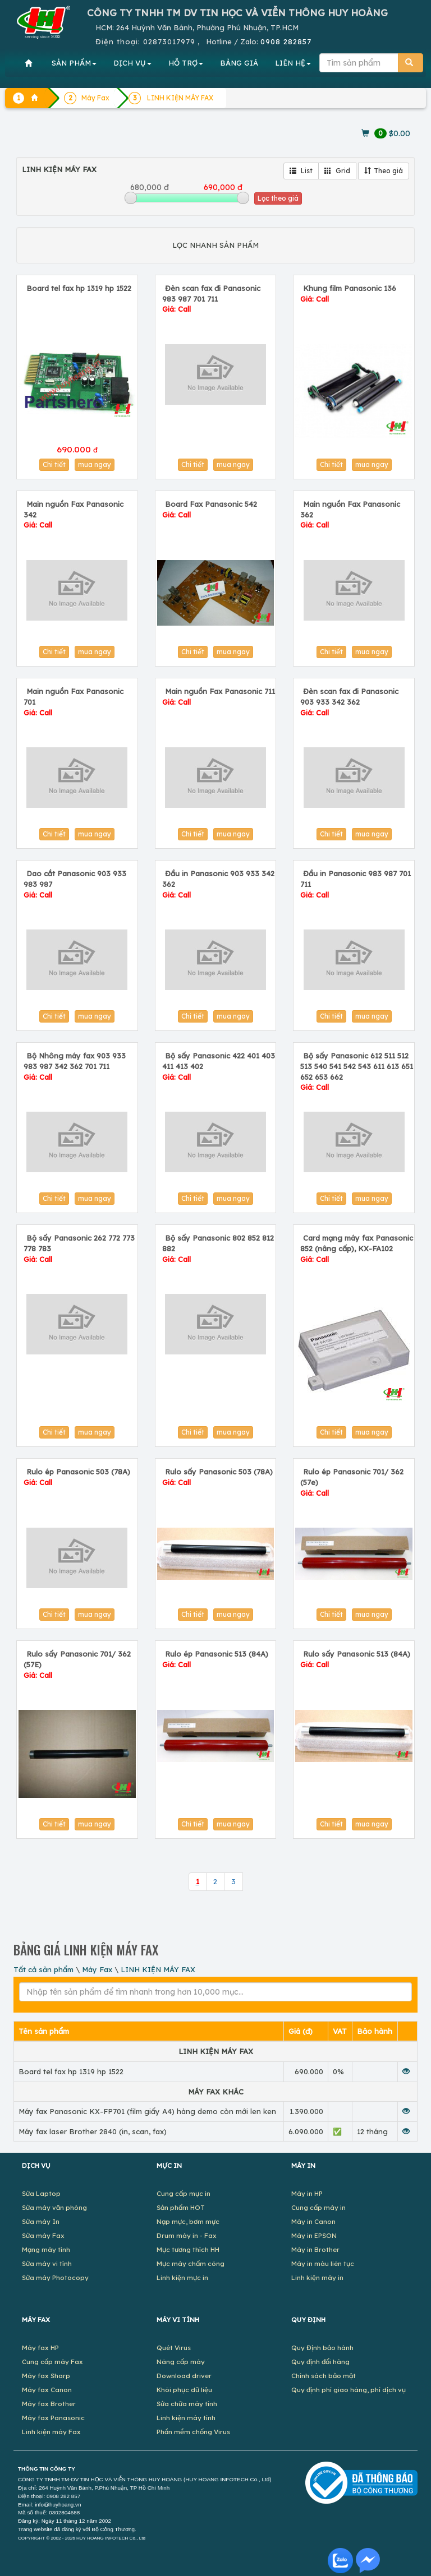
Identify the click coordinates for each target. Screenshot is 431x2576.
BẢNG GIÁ (239, 62)
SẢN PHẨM (74, 62)
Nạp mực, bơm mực (188, 2221)
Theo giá (383, 171)
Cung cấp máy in (318, 2207)
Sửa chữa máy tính (187, 2403)
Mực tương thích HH (188, 2249)
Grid (337, 171)
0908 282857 (285, 41)
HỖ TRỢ (185, 62)
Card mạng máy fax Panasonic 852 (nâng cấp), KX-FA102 (356, 1248)
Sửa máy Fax (43, 2235)
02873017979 (169, 41)
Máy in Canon (313, 2221)
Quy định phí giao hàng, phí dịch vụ (348, 2389)
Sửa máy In (40, 2221)
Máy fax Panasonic (53, 2417)
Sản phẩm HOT (181, 2207)
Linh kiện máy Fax (51, 2431)
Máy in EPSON (314, 2235)
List (301, 171)
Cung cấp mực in (183, 2193)
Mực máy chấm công (190, 2263)
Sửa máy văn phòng (54, 2207)
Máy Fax (97, 1969)
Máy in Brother (315, 2249)
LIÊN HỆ (293, 62)
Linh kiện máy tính (186, 2417)
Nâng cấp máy (181, 2361)
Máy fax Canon (47, 2389)
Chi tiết (54, 464)
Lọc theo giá (278, 198)
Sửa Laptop (41, 2193)
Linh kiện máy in (317, 2277)
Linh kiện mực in (182, 2277)
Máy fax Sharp (46, 2375)
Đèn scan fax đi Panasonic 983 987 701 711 (211, 298)
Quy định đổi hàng (320, 2361)
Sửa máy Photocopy (55, 2277)
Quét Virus (174, 2347)
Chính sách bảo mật (323, 2375)
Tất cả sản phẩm (43, 1969)
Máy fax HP (40, 2347)
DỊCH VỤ (132, 62)
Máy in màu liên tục (322, 2263)
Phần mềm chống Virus (193, 2431)
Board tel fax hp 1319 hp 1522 (78, 288)
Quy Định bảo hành (322, 2347)
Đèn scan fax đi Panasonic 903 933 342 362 (349, 701)
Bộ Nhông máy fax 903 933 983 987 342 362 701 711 (75, 1066)
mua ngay (94, 464)
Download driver (184, 2375)
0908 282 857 (63, 2496)
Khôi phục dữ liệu (184, 2389)
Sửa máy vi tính (47, 2263)
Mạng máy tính (46, 2249)
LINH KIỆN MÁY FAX (158, 1969)
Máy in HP (307, 2193)
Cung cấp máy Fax (52, 2361)
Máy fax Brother (49, 2403)
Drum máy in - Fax (187, 2235)
